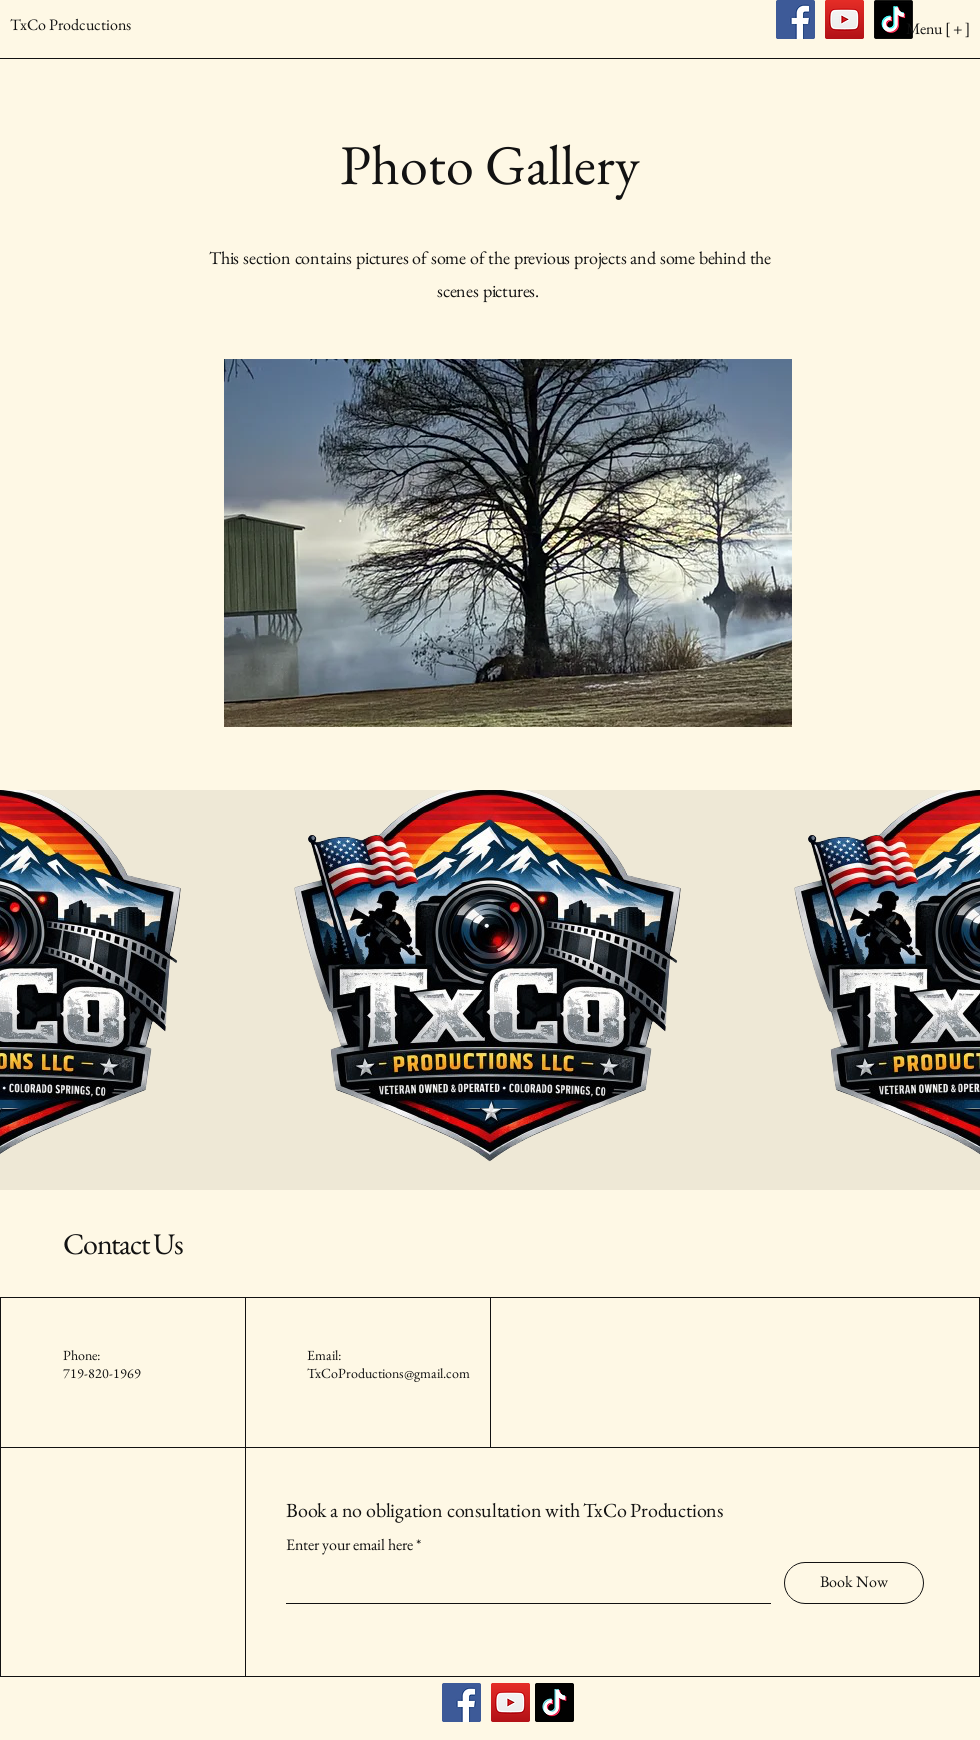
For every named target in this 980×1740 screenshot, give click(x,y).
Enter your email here (349, 1545)
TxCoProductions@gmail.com (388, 1373)
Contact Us (123, 1243)
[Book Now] (854, 1583)
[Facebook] (461, 1702)
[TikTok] (554, 1702)
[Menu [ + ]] (893, 28)
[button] (508, 543)
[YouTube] (510, 1702)
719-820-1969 (102, 1373)
